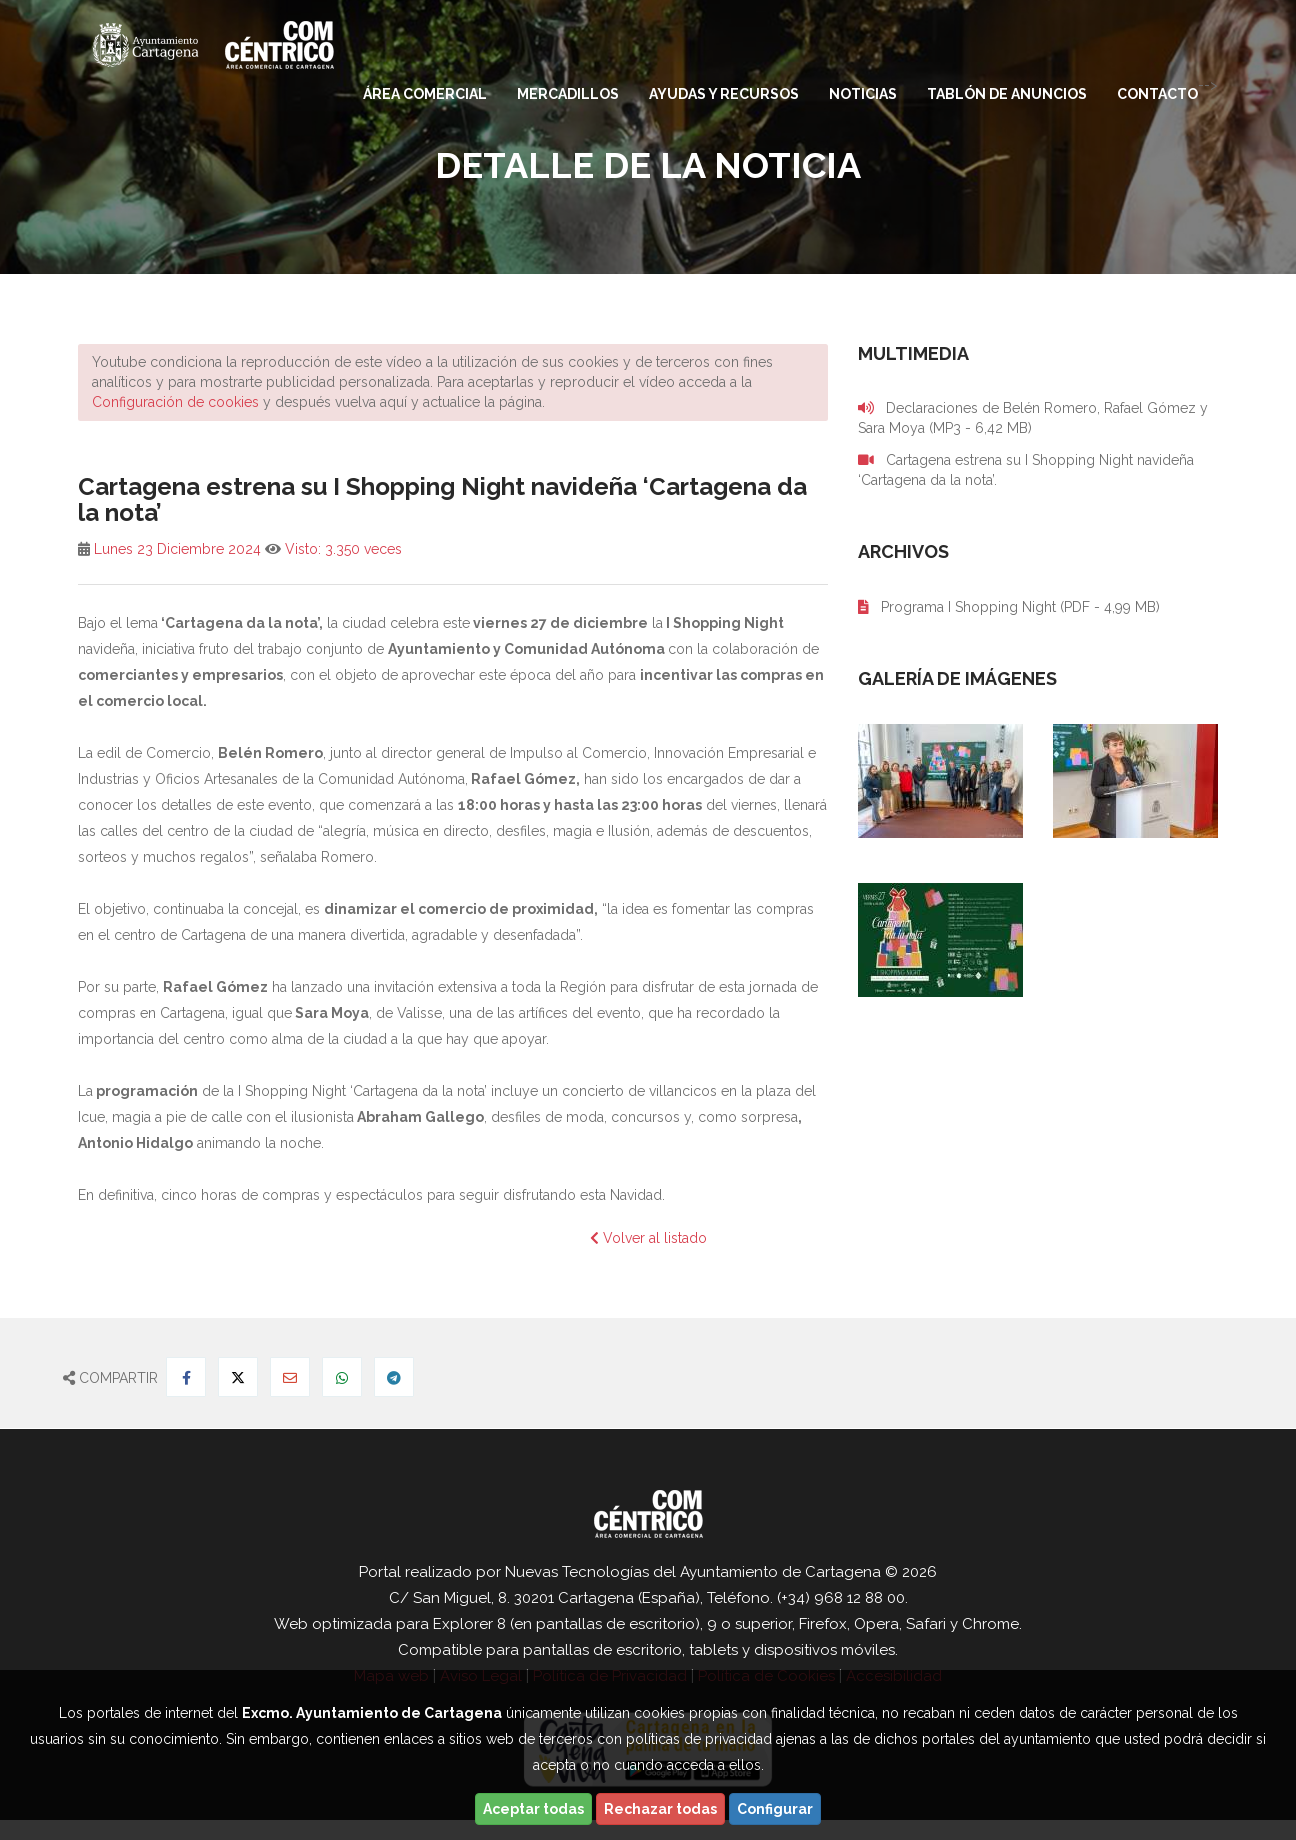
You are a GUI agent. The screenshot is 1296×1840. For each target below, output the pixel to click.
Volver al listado (648, 1238)
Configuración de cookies (175, 402)
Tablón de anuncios (1007, 94)
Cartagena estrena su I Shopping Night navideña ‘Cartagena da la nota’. (1026, 470)
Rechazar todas (660, 1809)
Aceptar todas (533, 1809)
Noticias (863, 94)
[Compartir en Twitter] (238, 1377)
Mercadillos (568, 94)
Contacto (1157, 94)
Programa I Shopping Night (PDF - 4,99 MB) (1009, 607)
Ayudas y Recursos (724, 94)
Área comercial (425, 94)
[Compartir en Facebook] (186, 1377)
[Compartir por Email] (290, 1377)
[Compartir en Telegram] (394, 1377)
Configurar (775, 1809)
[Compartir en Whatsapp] (342, 1377)
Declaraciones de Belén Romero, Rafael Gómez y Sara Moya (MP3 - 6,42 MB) (1033, 418)
